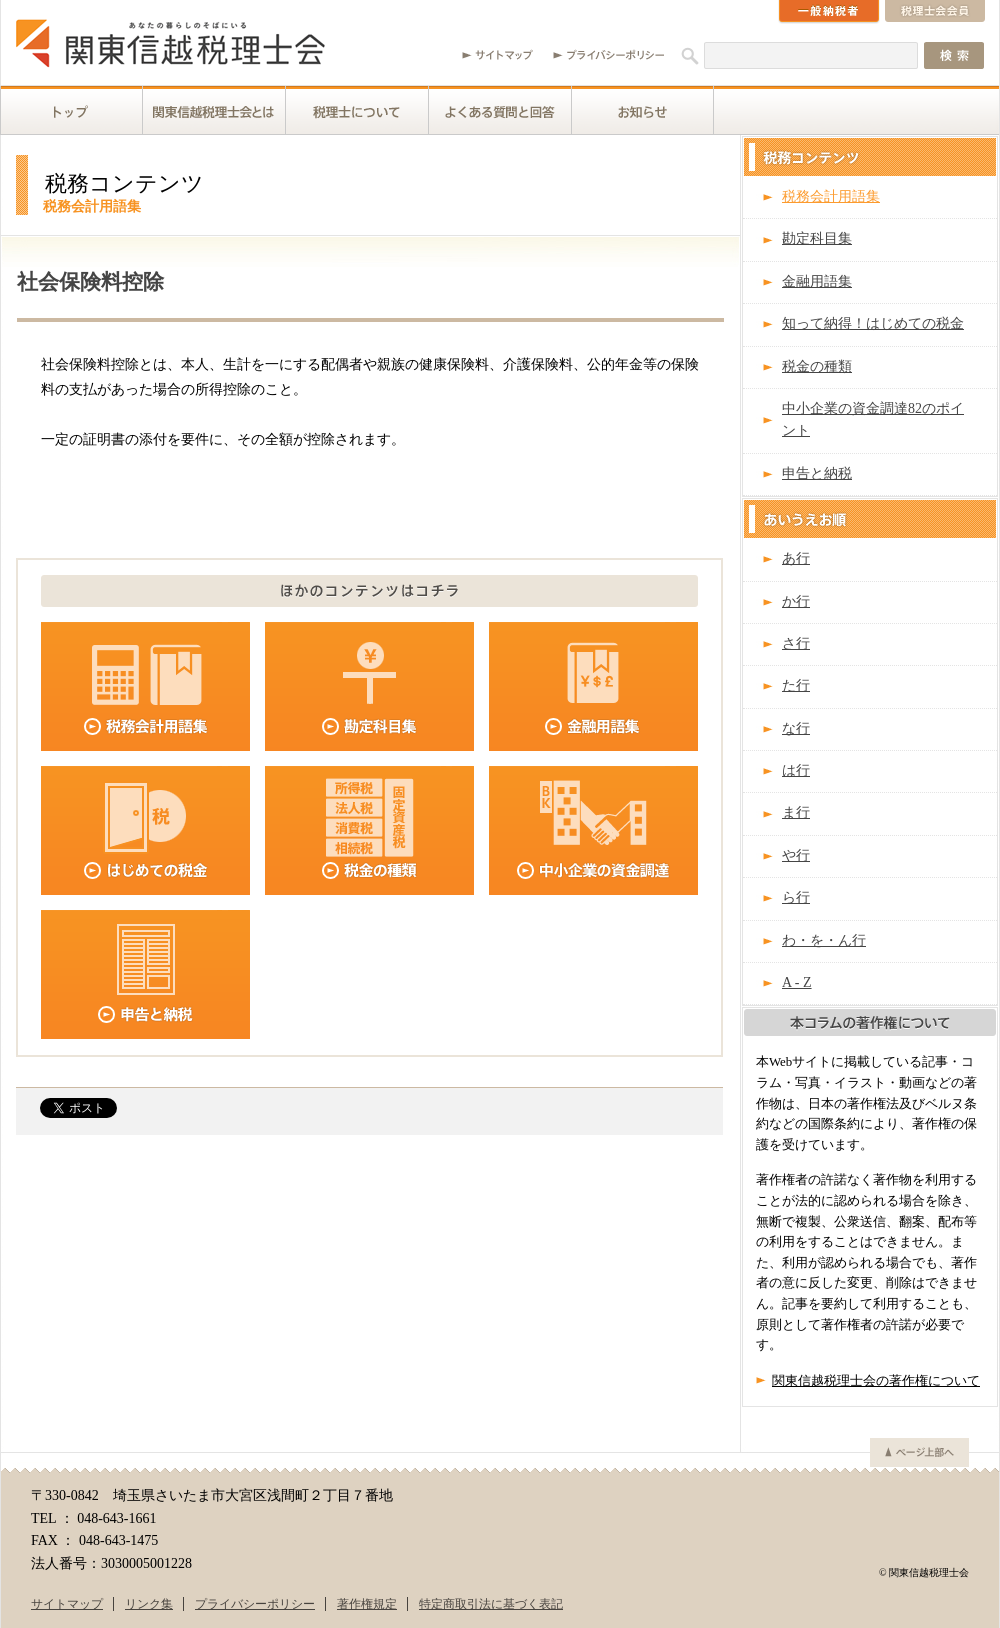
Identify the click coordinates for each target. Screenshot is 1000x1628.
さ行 (796, 643)
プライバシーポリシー (255, 1604)
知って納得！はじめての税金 (873, 323)
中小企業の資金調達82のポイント (873, 419)
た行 (796, 685)
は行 (796, 770)
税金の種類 (817, 366)
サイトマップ (67, 1604)
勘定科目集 (817, 238)
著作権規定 (367, 1604)
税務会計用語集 (831, 196)
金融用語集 (817, 281)
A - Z (797, 982)
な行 (796, 728)
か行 (796, 601)
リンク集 (149, 1604)
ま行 (796, 812)
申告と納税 (817, 473)
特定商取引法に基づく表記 (491, 1604)
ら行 (796, 897)
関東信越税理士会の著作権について (876, 1381)
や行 (796, 855)
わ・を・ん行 (824, 940)
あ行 (796, 558)
